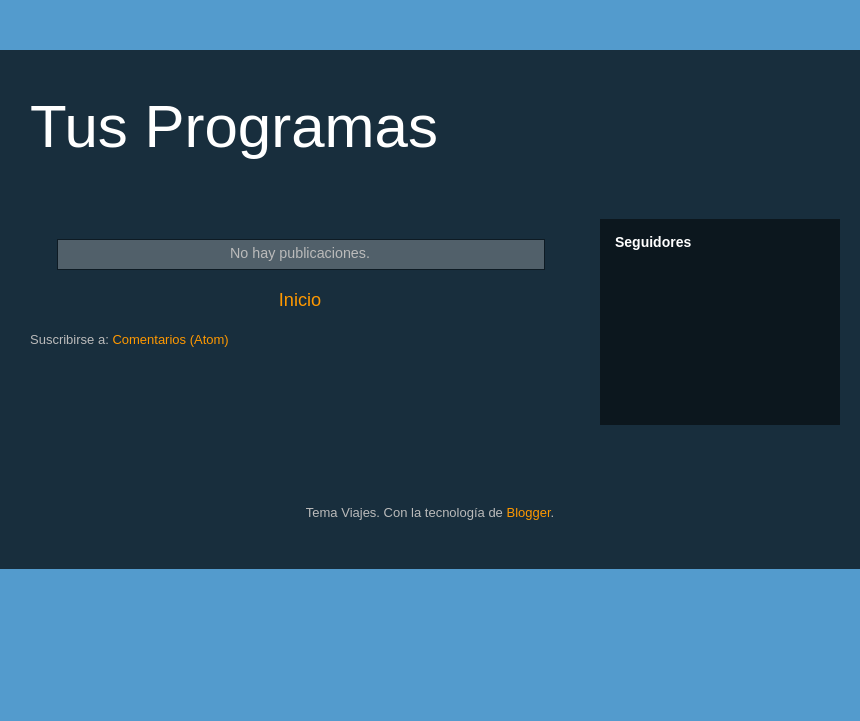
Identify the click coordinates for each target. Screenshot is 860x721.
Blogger (528, 512)
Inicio (300, 300)
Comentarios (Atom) (170, 339)
